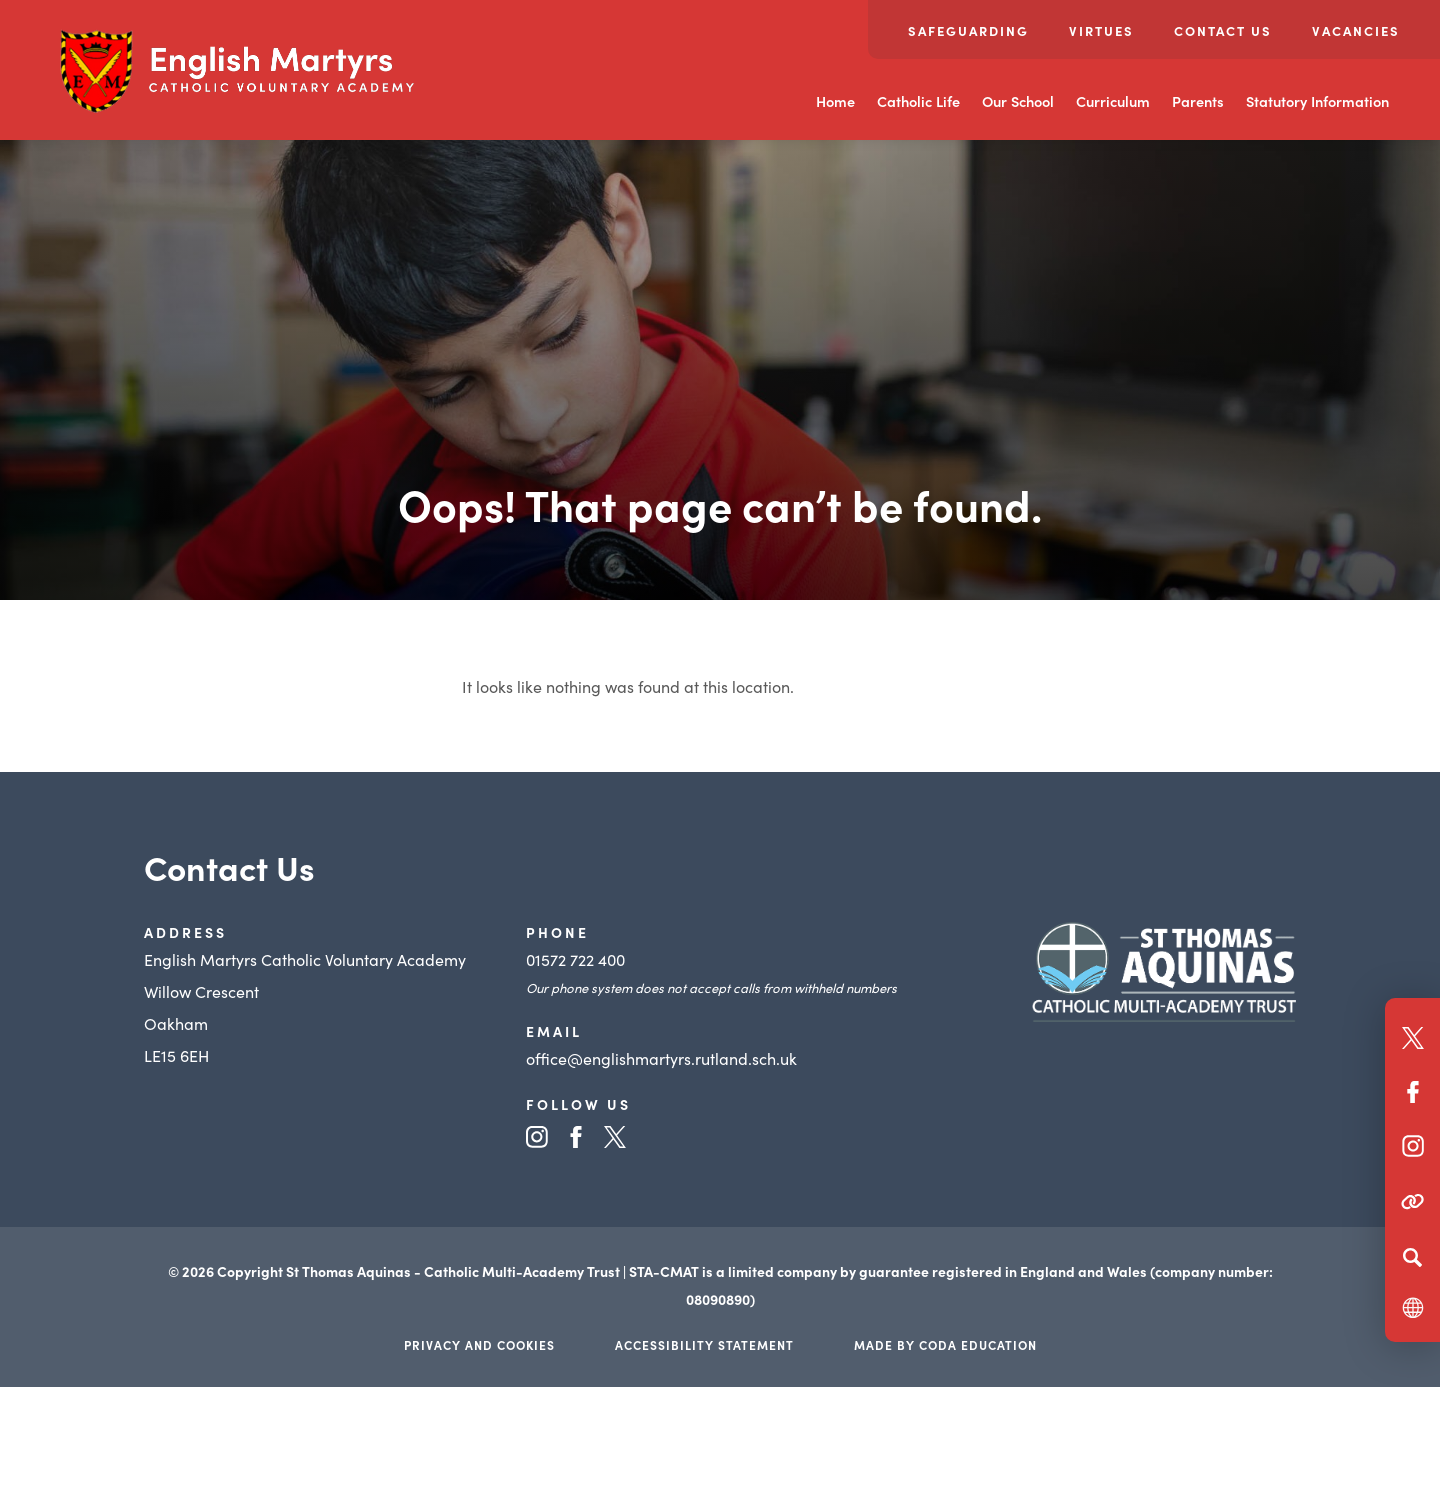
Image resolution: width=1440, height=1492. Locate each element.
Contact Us (1223, 30)
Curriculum (1113, 101)
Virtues (1101, 30)
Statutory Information (1317, 101)
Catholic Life (918, 101)
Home (835, 101)
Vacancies (1356, 30)
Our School (1018, 101)
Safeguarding (968, 30)
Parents (1198, 101)
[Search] (1412, 1257)
